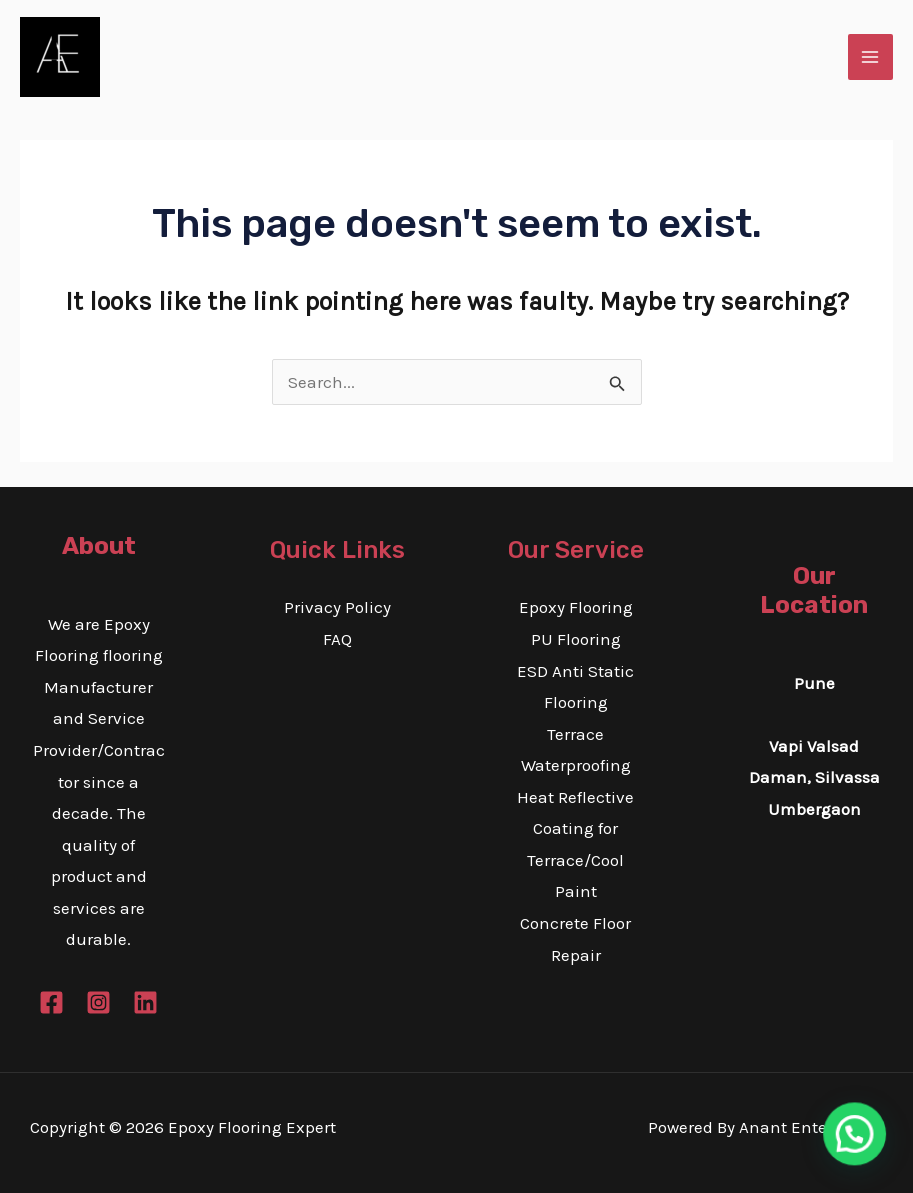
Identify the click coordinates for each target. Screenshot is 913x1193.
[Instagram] (98, 1002)
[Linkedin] (145, 1002)
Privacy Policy (337, 607)
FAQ (337, 639)
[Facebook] (51, 1002)
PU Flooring (576, 639)
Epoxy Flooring (576, 607)
